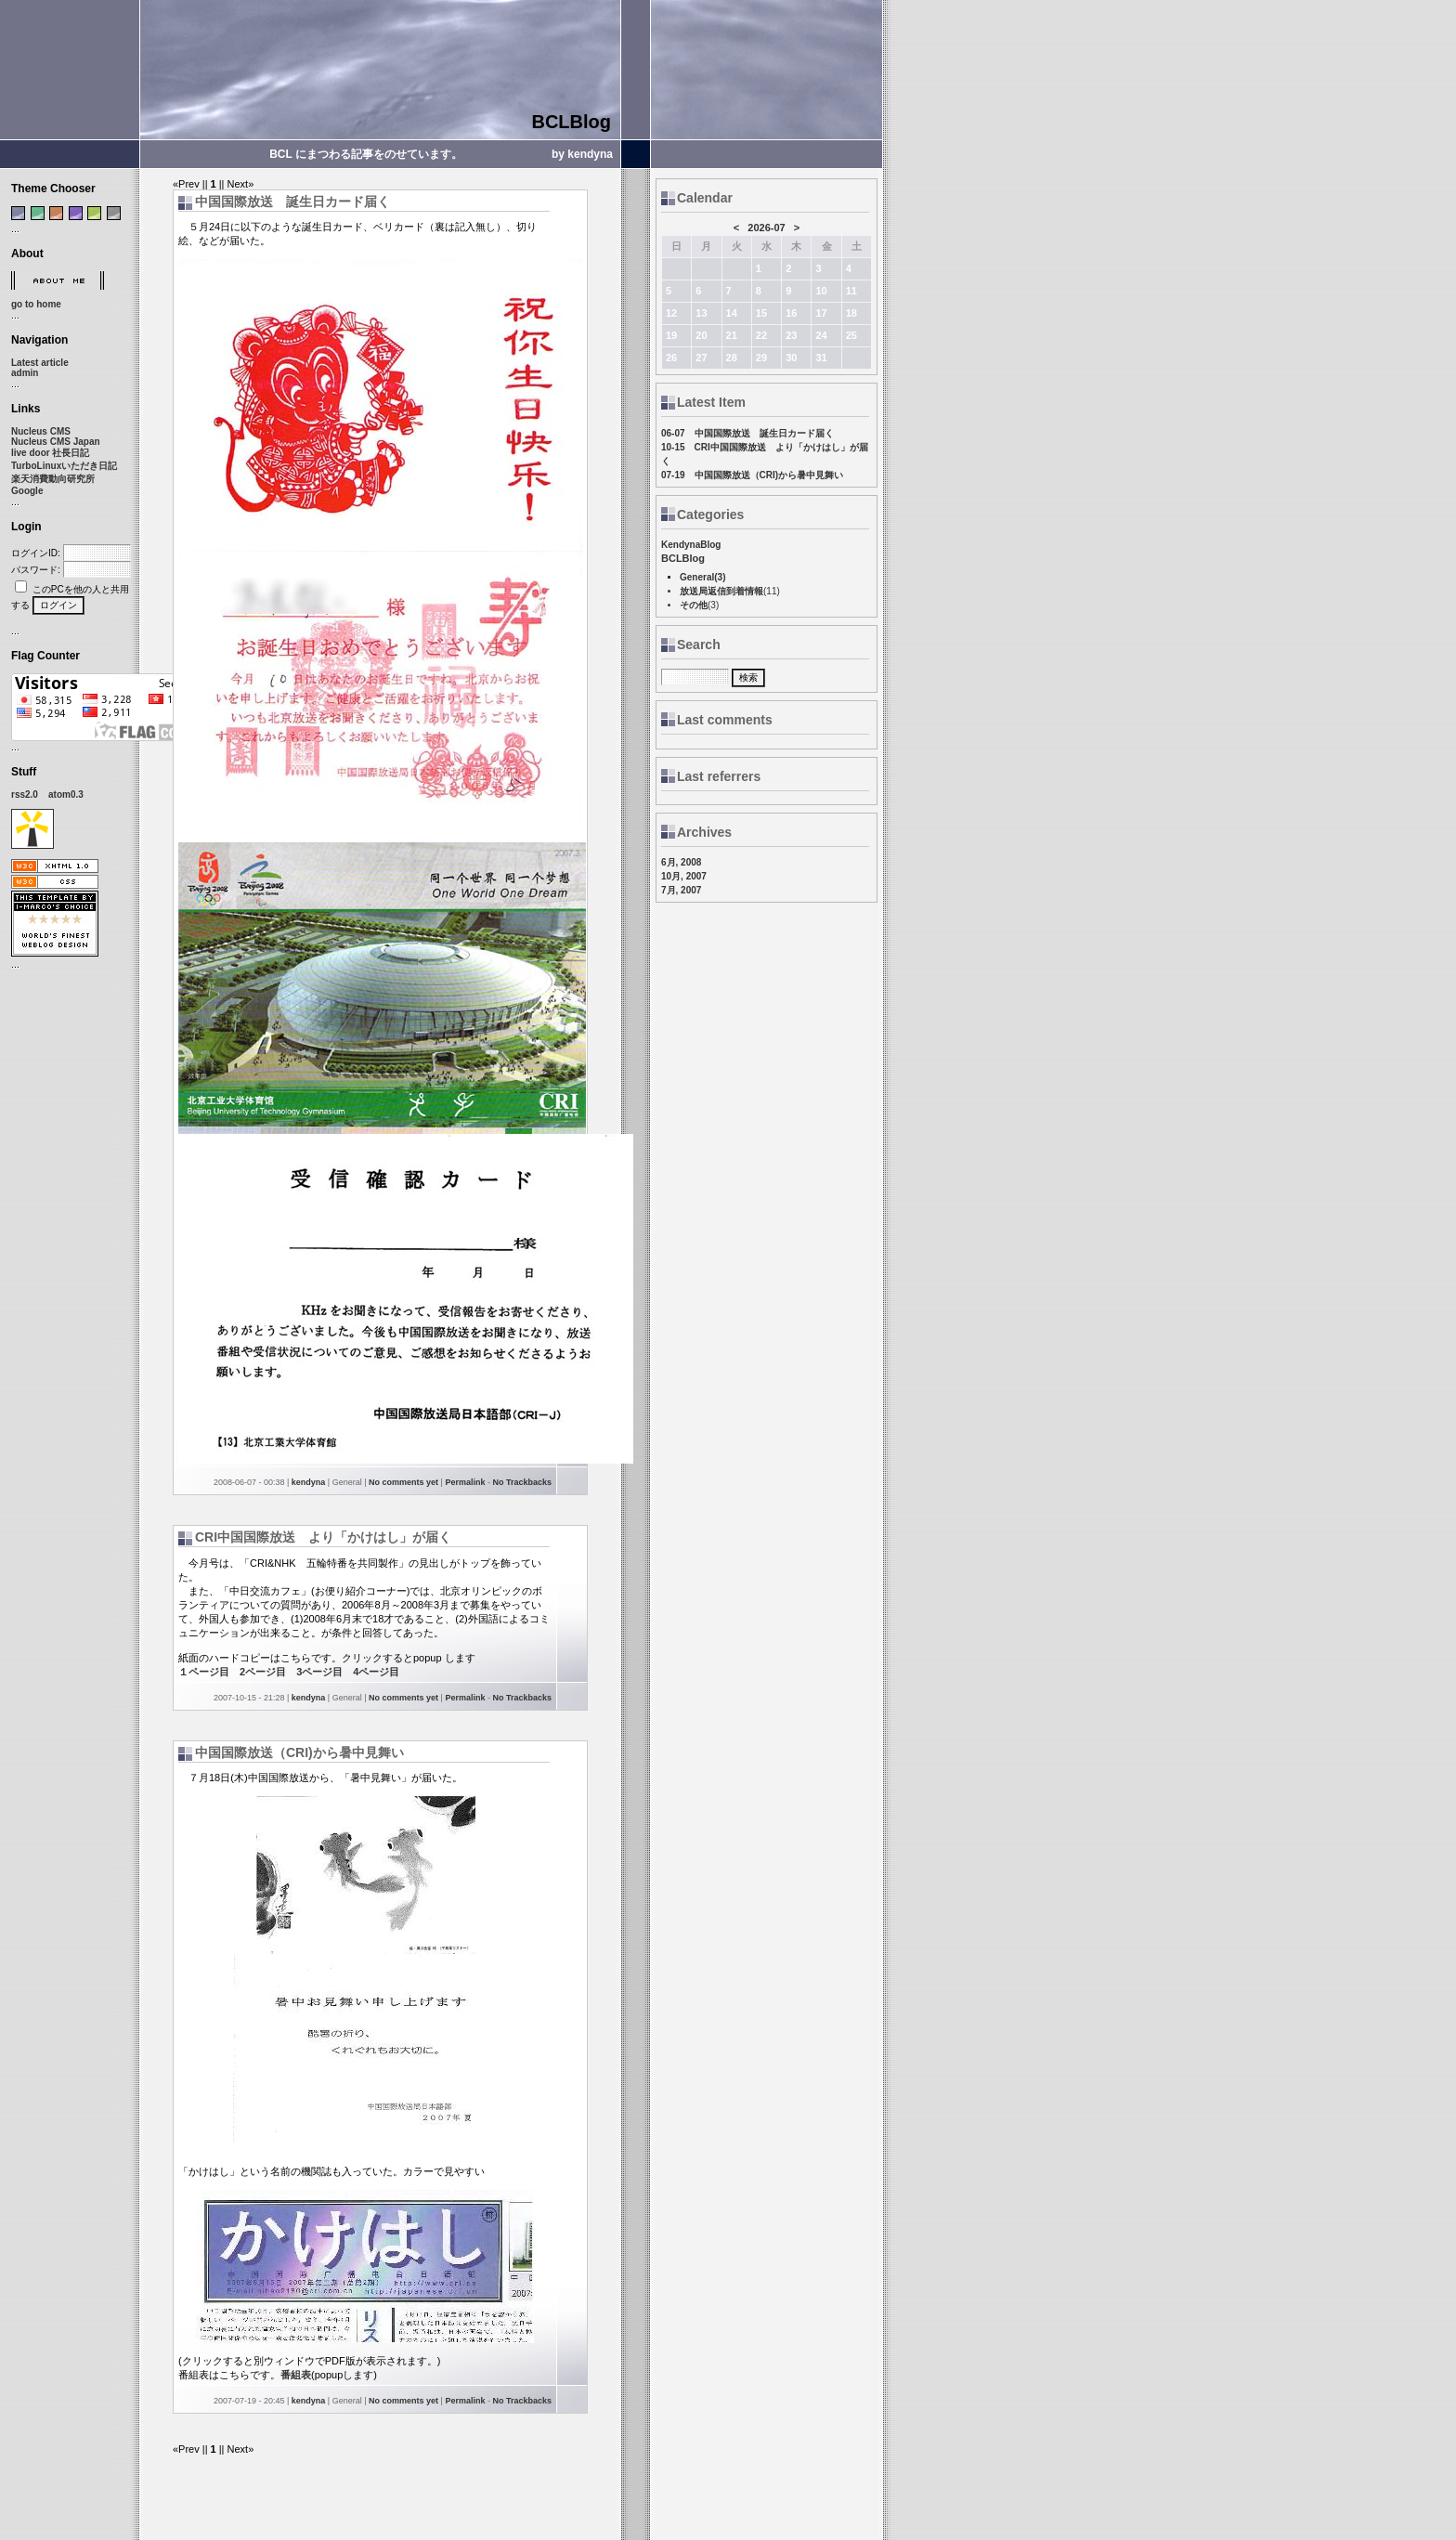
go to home (36, 304)
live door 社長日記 (50, 453)
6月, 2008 (681, 862)
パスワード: (35, 570)
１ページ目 (203, 1671)
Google (27, 491)
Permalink (465, 1482)
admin (24, 373)
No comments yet (403, 1482)
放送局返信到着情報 (721, 591)
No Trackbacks (522, 1482)
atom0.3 (66, 794)
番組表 (295, 2374)
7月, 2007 (681, 890)
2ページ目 (263, 1671)
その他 (694, 605)
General (697, 577)
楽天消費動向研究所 (53, 479)
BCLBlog (571, 121)
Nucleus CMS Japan (55, 441)
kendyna (309, 1482)
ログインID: (35, 553)
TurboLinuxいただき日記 (64, 466)
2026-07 (766, 227)
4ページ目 (376, 1671)
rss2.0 (24, 794)
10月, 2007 (684, 876)
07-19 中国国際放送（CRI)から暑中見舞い (752, 475)
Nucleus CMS (41, 431)
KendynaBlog (691, 545)
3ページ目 (319, 1671)
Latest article (40, 363)
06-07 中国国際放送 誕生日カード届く (747, 433)
